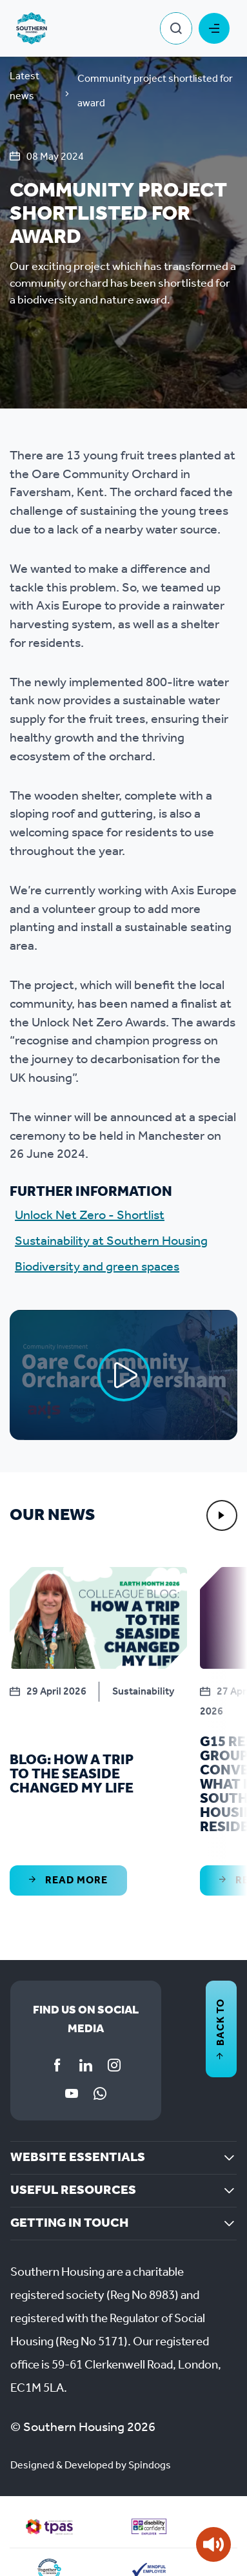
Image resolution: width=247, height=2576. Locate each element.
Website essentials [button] (77, 2157)
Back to (221, 2029)
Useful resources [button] (73, 2190)
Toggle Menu (214, 28)
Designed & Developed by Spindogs (90, 2465)
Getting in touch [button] (69, 2223)
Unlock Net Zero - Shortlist (89, 1216)
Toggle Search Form (176, 28)
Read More (68, 1880)
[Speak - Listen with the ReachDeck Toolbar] (213, 2544)
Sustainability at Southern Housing (111, 1241)
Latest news (24, 86)
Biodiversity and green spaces (97, 1267)
